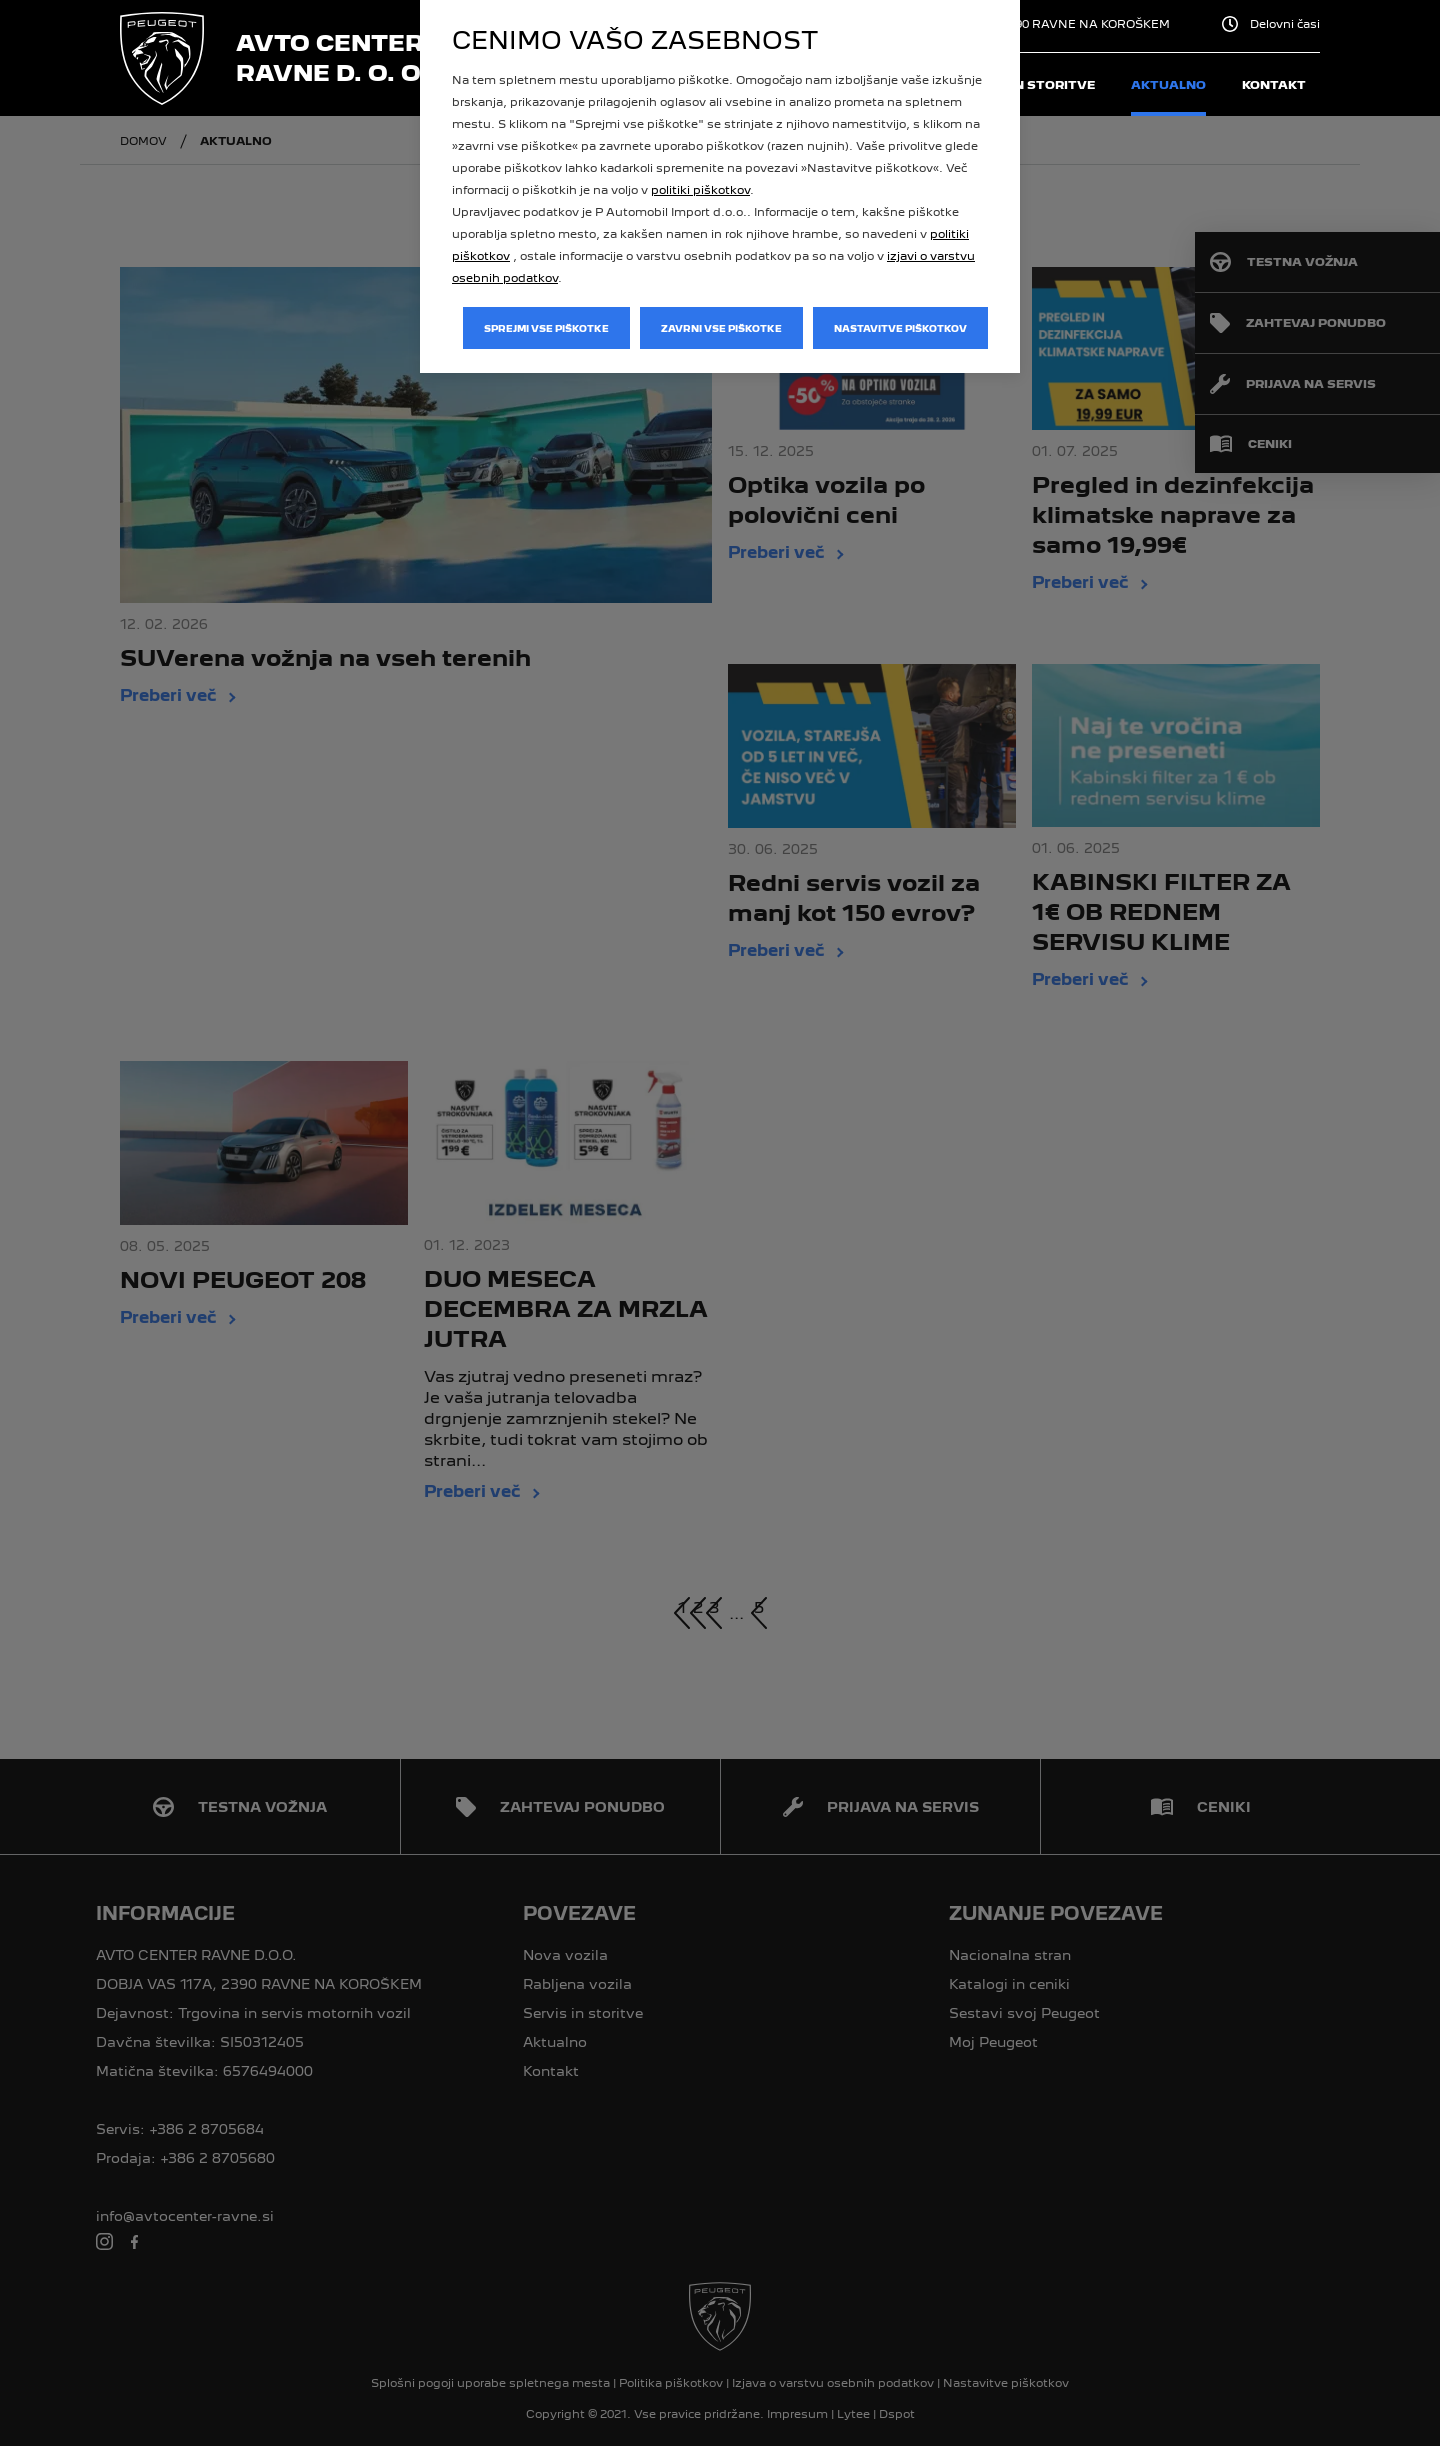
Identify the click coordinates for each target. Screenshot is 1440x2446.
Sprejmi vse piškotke (546, 328)
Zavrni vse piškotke (721, 328)
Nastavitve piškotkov (900, 328)
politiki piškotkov (700, 190)
